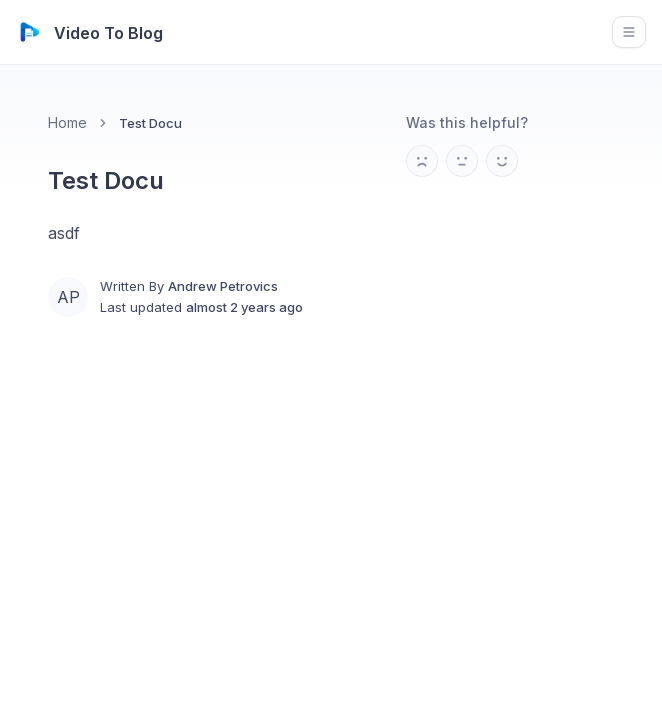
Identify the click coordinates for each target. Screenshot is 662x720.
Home (67, 122)
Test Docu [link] (150, 123)
